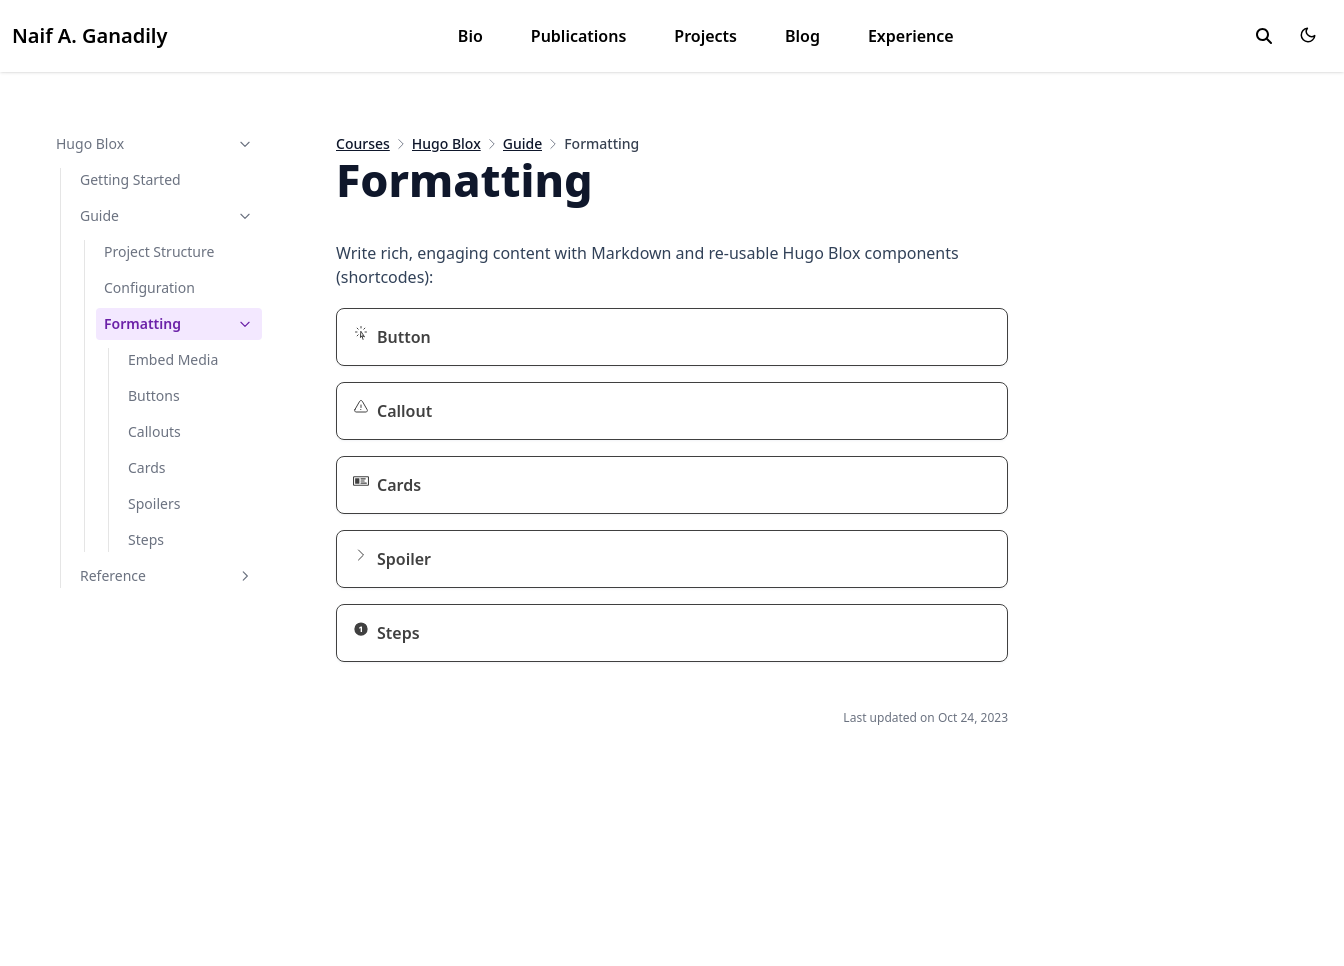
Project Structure (159, 251)
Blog (802, 36)
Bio (470, 36)
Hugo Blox (155, 143)
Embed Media (173, 359)
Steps (146, 539)
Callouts (154, 431)
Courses (363, 143)
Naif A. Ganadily (89, 35)
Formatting (179, 323)
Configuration (149, 287)
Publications (579, 36)
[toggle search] (1264, 36)
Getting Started (130, 179)
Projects (705, 36)
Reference (167, 575)
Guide (167, 215)
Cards (147, 467)
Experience (911, 36)
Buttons (154, 395)
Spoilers (154, 503)
